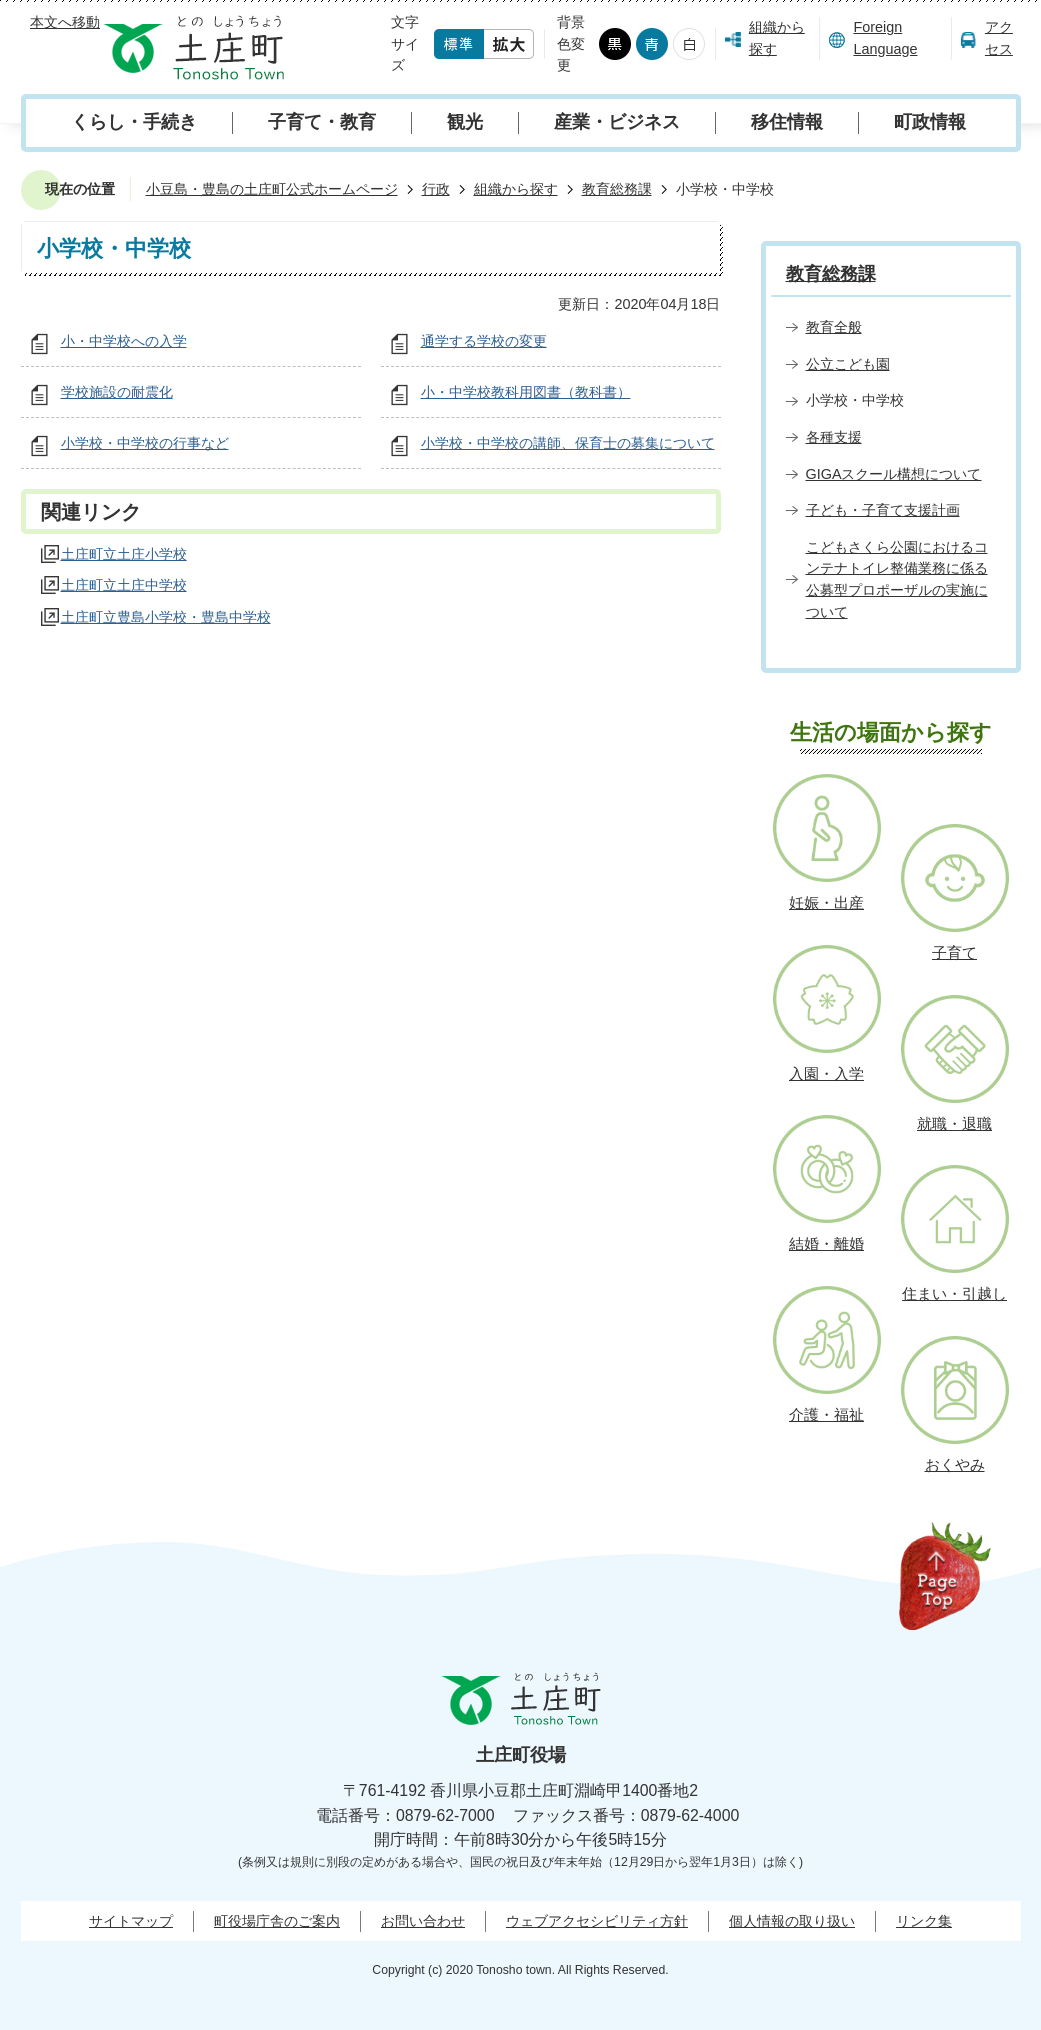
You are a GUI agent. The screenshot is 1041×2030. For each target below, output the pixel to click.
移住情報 (787, 122)
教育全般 (834, 327)
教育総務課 (617, 189)
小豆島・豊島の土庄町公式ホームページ (272, 189)
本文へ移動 (65, 22)
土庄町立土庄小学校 (124, 554)
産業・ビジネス (617, 122)
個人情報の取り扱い (792, 1921)
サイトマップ (131, 1921)
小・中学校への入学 (124, 341)
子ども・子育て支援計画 (883, 510)
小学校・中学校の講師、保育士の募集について (568, 443)
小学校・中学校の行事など (145, 443)
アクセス (999, 38)
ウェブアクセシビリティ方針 (597, 1921)
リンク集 (924, 1921)
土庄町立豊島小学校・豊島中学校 (166, 617)
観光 (465, 122)
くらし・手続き (134, 122)
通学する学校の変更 (484, 341)
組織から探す (777, 38)
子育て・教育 (322, 122)
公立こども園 (848, 364)
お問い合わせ (423, 1921)
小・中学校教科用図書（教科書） (526, 392)
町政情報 (930, 122)
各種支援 (834, 437)
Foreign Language (885, 38)
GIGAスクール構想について (894, 474)
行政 (436, 189)
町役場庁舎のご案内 (277, 1921)
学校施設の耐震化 (117, 392)
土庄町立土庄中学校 (124, 585)
